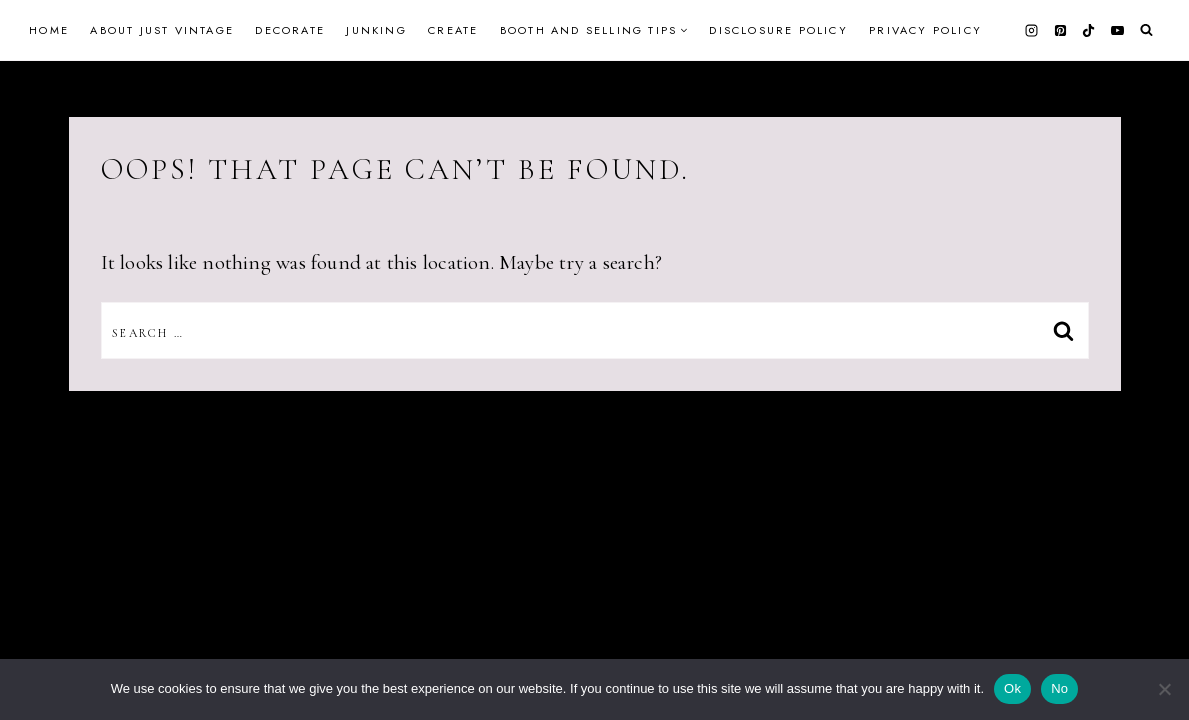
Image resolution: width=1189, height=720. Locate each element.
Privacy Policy (925, 30)
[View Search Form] (1146, 30)
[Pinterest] (1060, 30)
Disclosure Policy (778, 30)
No (1059, 688)
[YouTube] (1117, 30)
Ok (1012, 688)
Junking (376, 30)
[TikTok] (1089, 30)
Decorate (290, 30)
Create (453, 30)
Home (49, 30)
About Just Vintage (162, 30)
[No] (1164, 689)
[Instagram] (1032, 30)
